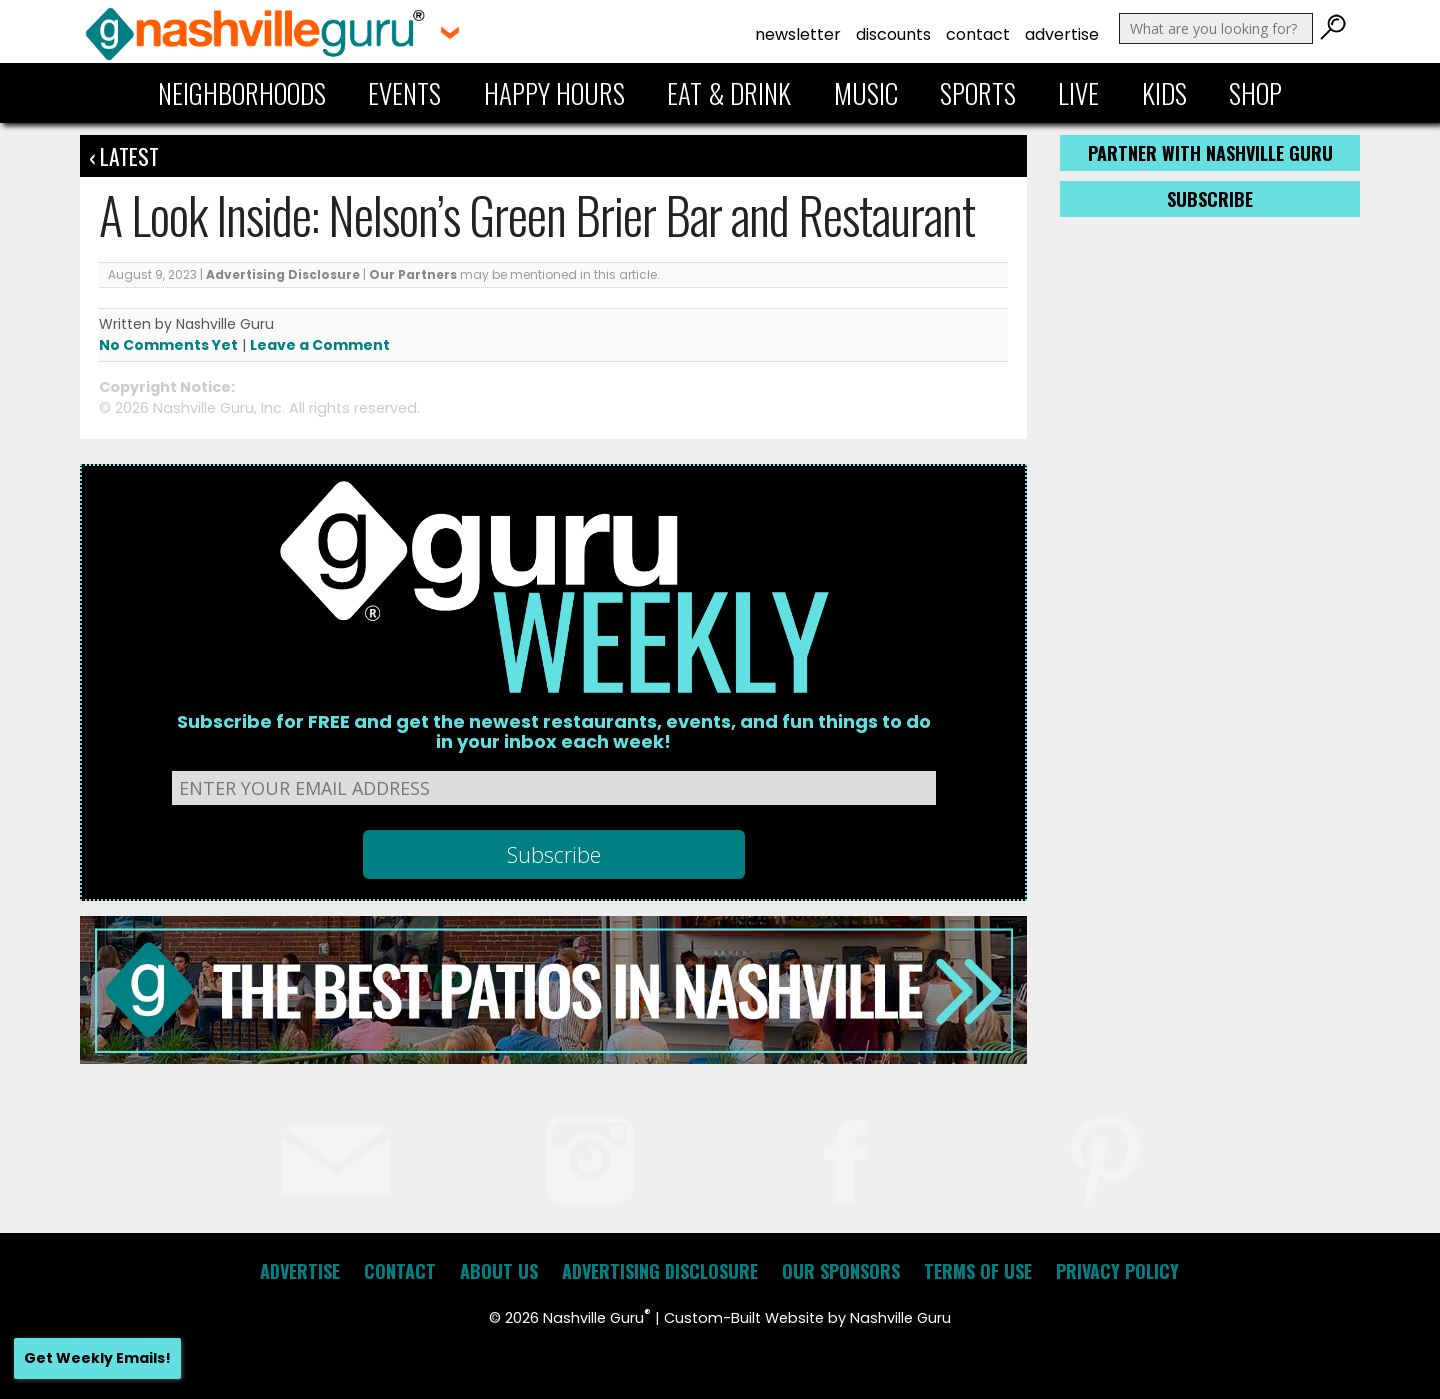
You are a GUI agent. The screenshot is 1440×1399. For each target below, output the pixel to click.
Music (866, 93)
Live (1078, 93)
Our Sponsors (841, 1271)
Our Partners (413, 274)
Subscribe (1210, 199)
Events (404, 93)
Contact (978, 34)
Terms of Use (978, 1271)
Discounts (893, 34)
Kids (1164, 93)
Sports (978, 93)
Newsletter (798, 34)
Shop (1255, 93)
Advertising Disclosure (283, 274)
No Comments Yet (168, 345)
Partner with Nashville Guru (1210, 153)
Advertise (1062, 34)
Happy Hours (554, 93)
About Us (499, 1271)
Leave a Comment (320, 345)
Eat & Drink (729, 93)
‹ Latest (124, 156)
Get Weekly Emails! (97, 1358)
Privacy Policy (1117, 1271)
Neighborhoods (242, 93)
